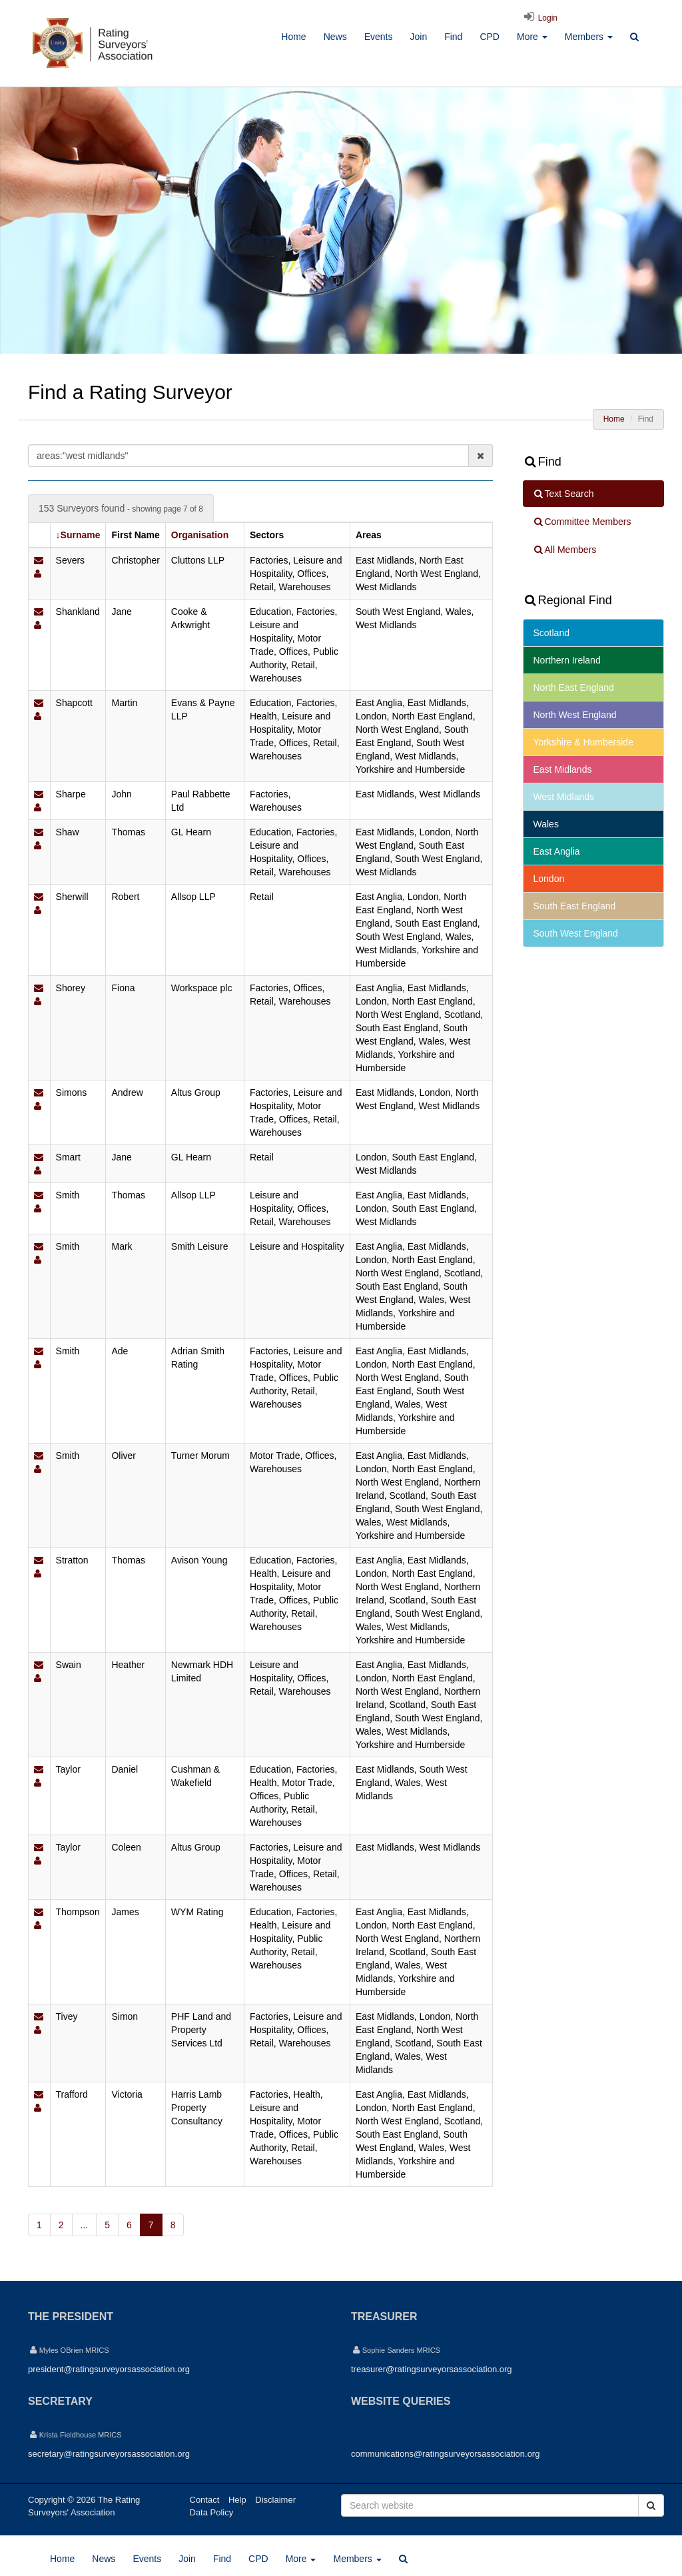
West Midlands (564, 796)
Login (538, 18)
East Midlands (562, 769)
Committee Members (582, 521)
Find (453, 36)
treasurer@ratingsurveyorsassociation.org (431, 2369)
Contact (205, 2500)
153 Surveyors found (121, 508)
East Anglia (556, 851)
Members (589, 36)
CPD (490, 36)
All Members (565, 549)
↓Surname (78, 535)
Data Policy (212, 2512)
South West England (575, 933)
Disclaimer (275, 2500)
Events (378, 36)
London (549, 878)
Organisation (199, 535)
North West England (575, 714)
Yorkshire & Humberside (583, 742)
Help (237, 2500)
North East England (573, 687)
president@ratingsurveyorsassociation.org (109, 2369)
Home (293, 36)
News (335, 36)
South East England (574, 906)
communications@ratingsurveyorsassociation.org (445, 2454)
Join (418, 36)
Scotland (551, 633)
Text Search (563, 493)
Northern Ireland (567, 660)
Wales (546, 824)
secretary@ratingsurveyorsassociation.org (109, 2454)
